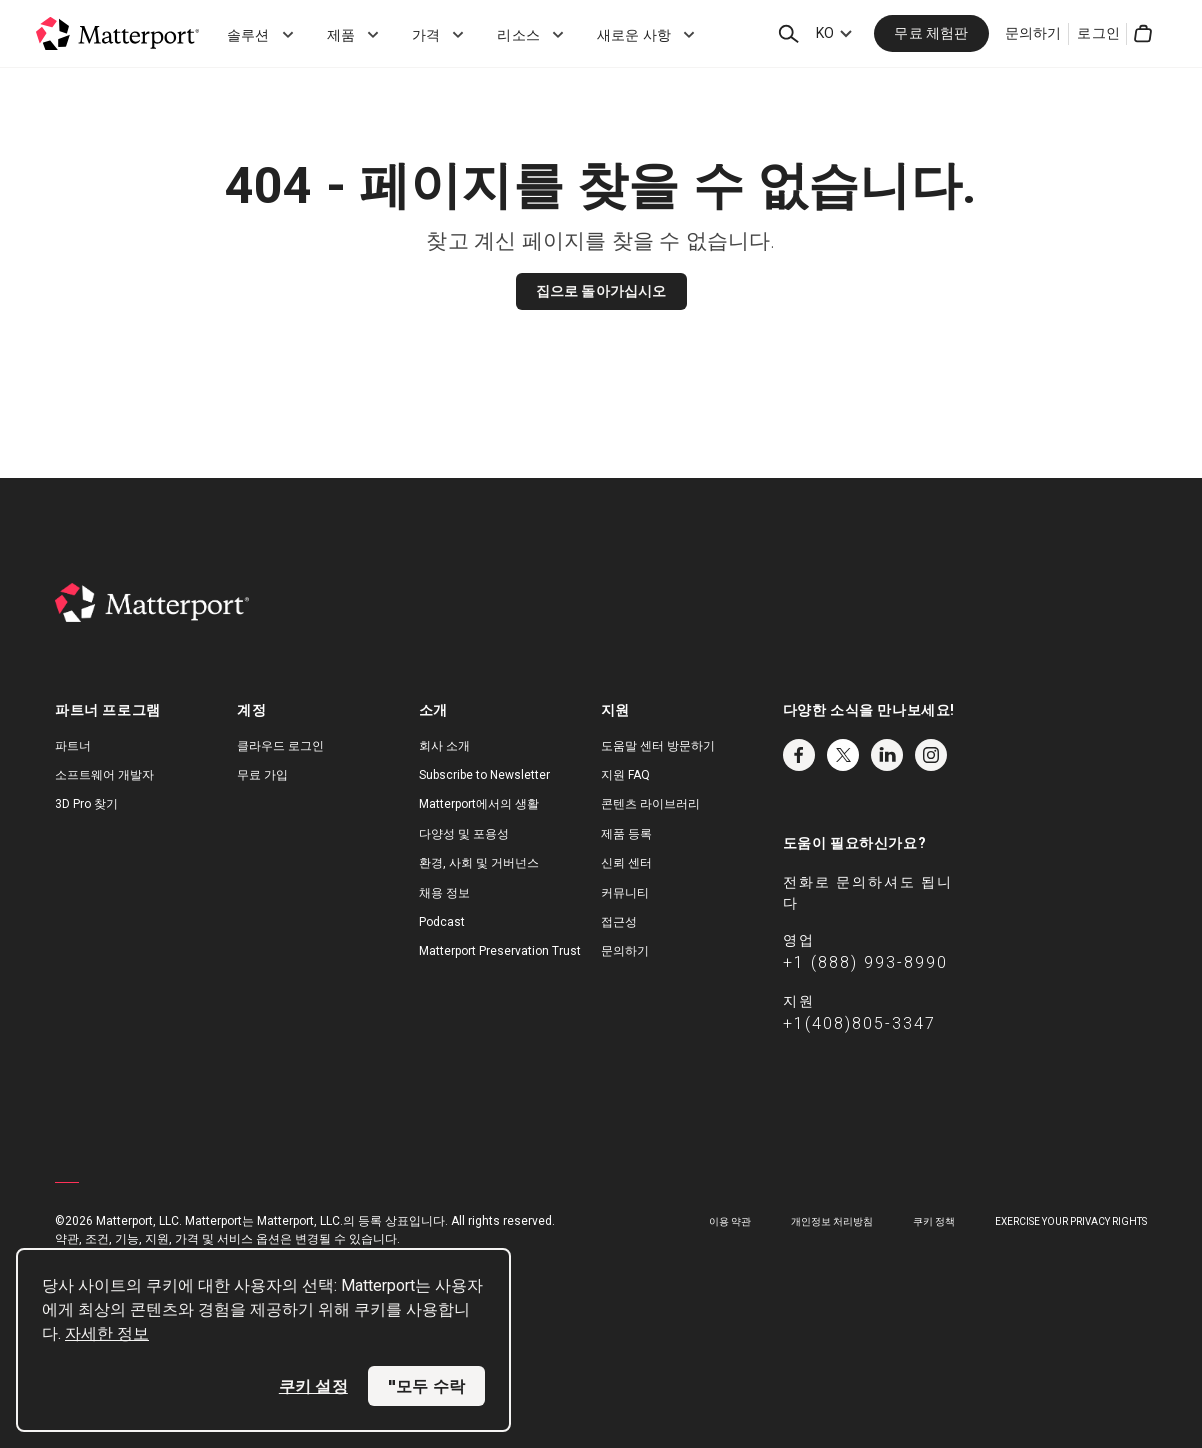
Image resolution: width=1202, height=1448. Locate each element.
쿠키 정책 (934, 1221)
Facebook (799, 755)
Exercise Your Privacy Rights (1071, 1221)
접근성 (619, 922)
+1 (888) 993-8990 (865, 962)
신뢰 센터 (626, 863)
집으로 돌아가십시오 (601, 291)
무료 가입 (262, 775)
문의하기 (1033, 33)
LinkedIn (887, 755)
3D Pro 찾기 (86, 804)
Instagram (931, 755)
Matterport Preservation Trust (500, 951)
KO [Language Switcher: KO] (825, 33)
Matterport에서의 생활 (479, 804)
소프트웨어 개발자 (104, 775)
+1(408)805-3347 (859, 1023)
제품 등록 (626, 834)
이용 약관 (730, 1221)
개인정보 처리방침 (832, 1221)
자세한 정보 (107, 1333)
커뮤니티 (625, 893)
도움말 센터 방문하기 (658, 746)
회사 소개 (444, 746)
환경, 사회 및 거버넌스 (479, 863)
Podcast (442, 922)
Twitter (843, 755)
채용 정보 (444, 893)
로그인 (1098, 33)
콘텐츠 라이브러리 (650, 804)
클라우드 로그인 (280, 746)
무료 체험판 (931, 33)
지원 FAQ (625, 775)
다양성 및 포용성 (464, 834)
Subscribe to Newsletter (484, 775)
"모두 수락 (426, 1386)
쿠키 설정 (313, 1386)
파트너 (73, 746)
